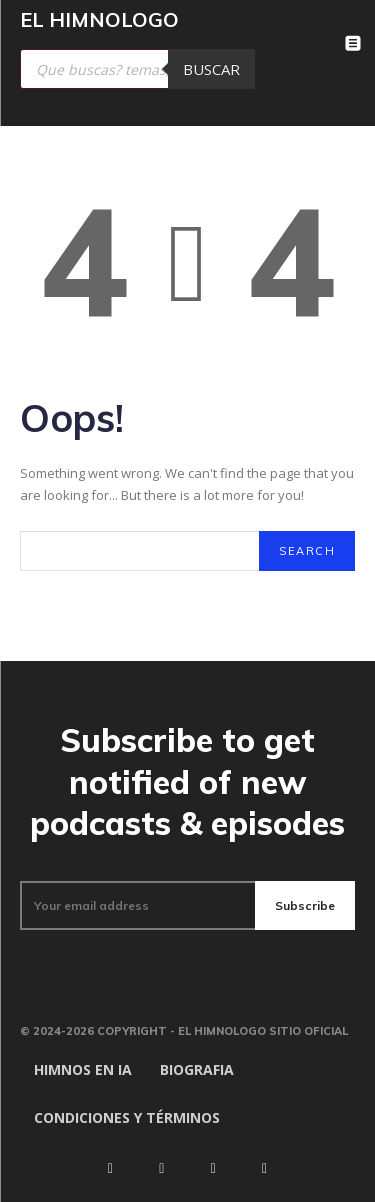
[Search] (307, 551)
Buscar (211, 69)
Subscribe (305, 905)
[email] (137, 906)
